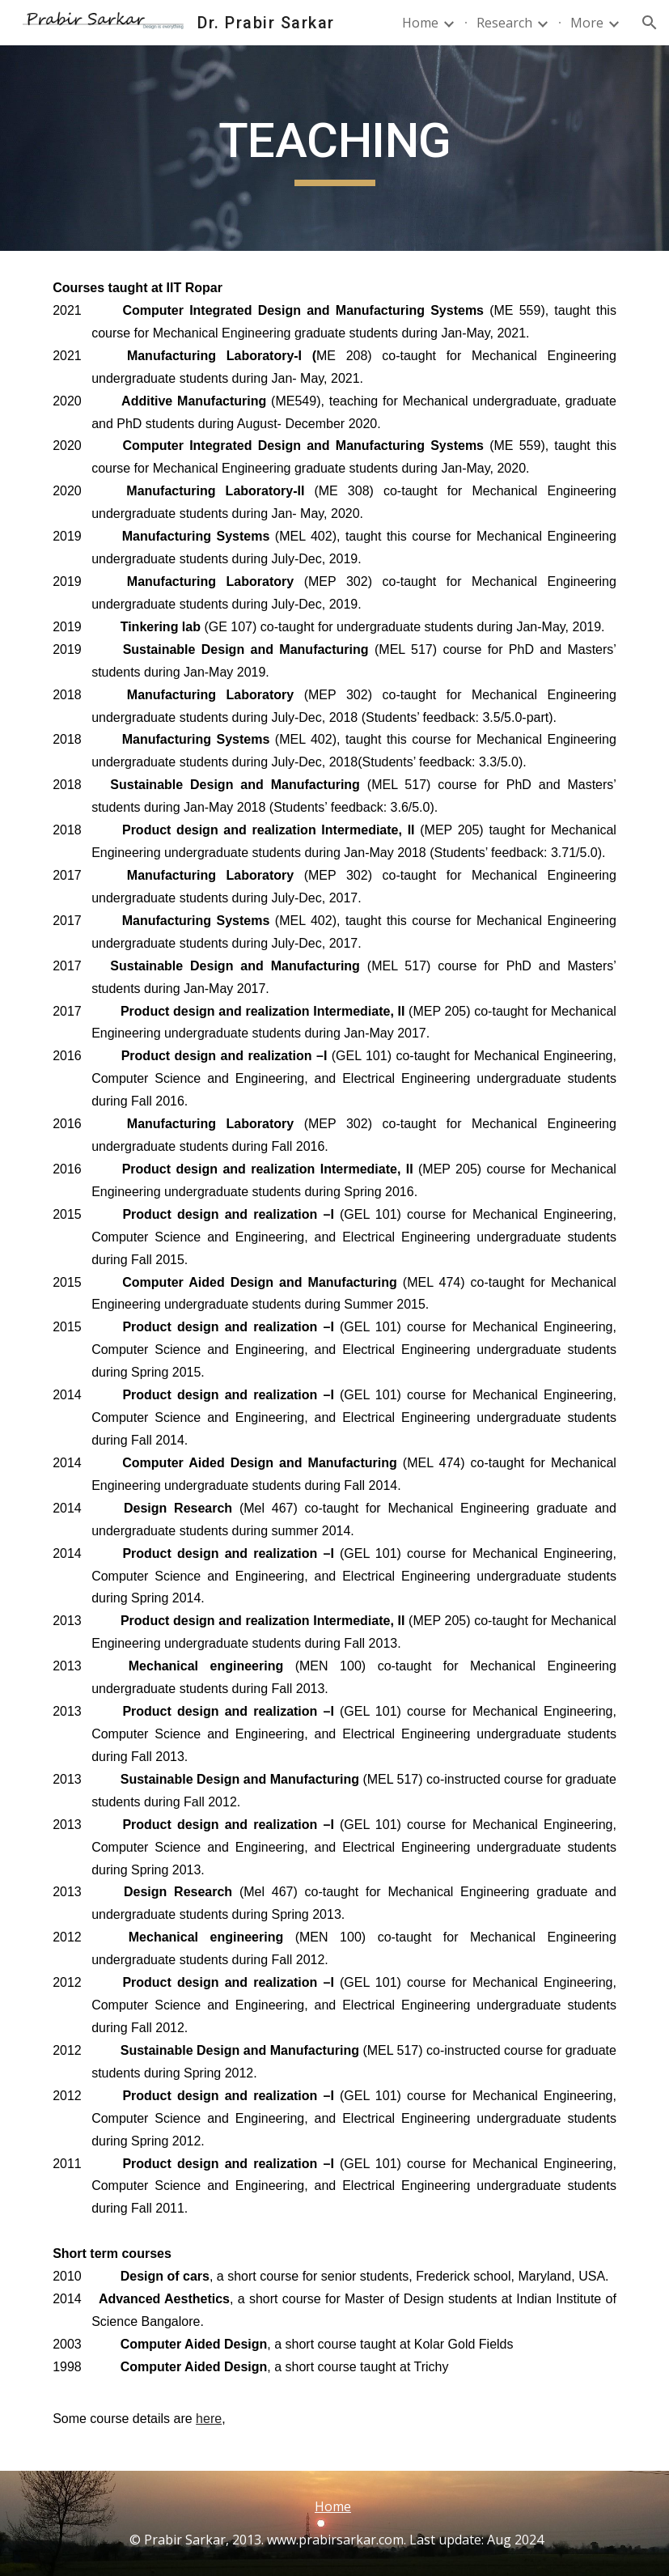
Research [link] (504, 23)
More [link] (586, 23)
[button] (649, 22)
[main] (334, 148)
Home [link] (420, 23)
